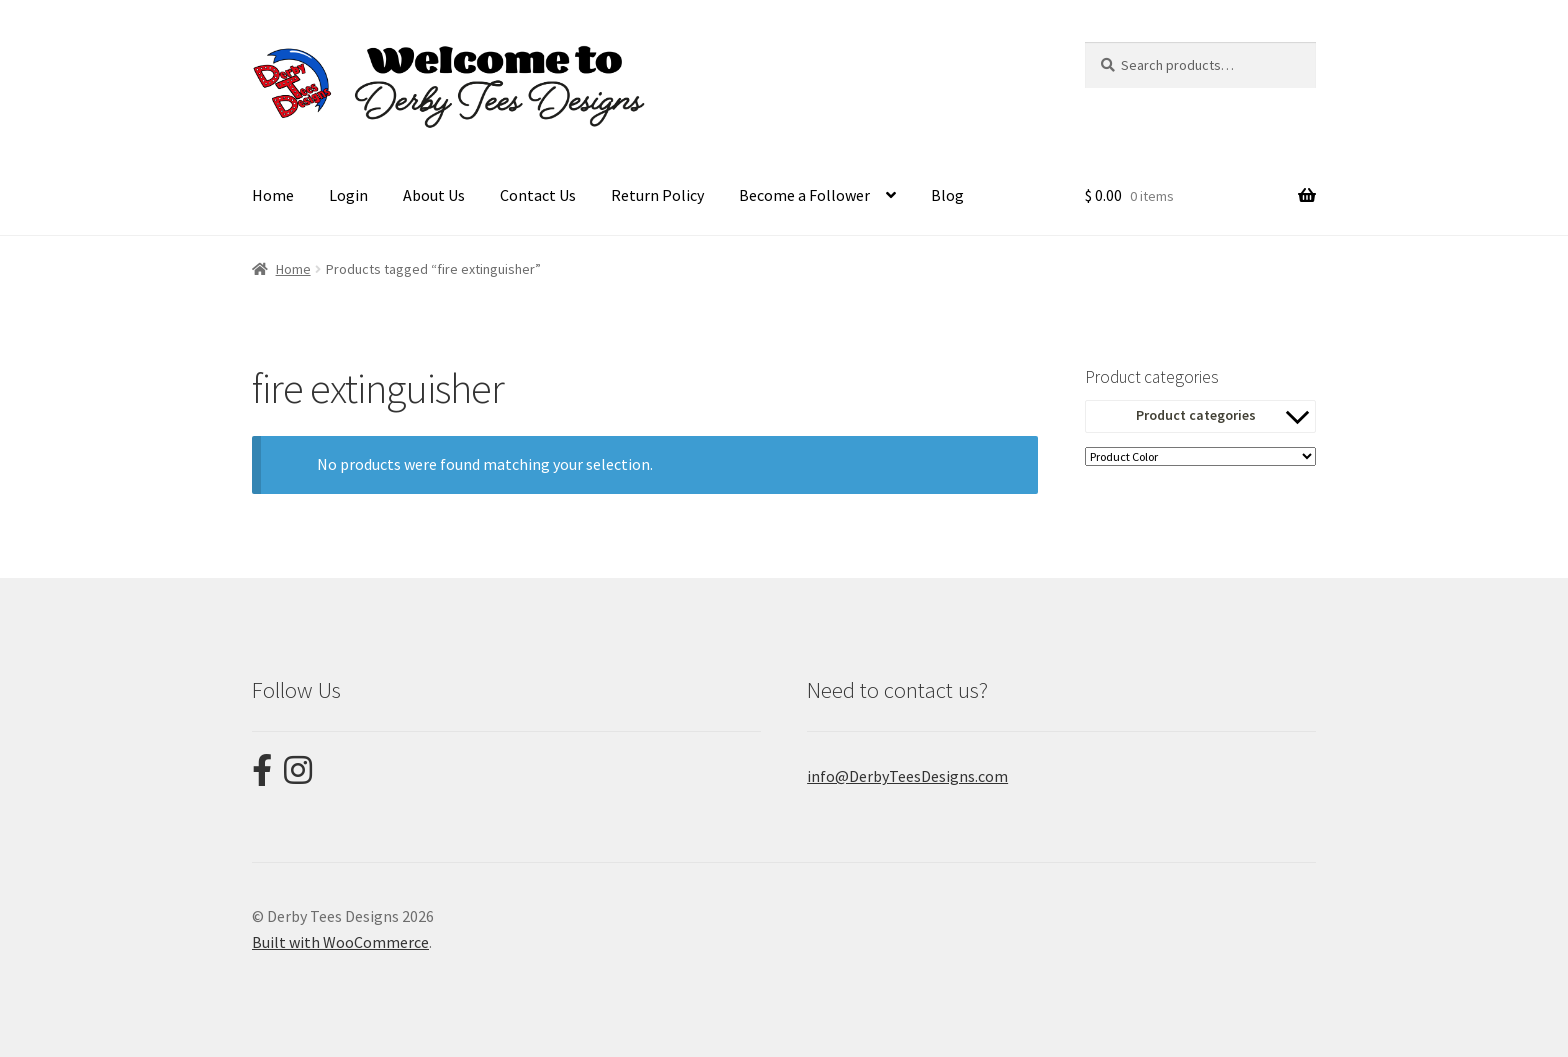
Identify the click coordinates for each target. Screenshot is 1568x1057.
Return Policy (657, 195)
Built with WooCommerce (340, 942)
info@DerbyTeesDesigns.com (907, 776)
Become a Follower (804, 195)
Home (273, 195)
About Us (434, 195)
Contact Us (538, 195)
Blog (947, 195)
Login (348, 195)
